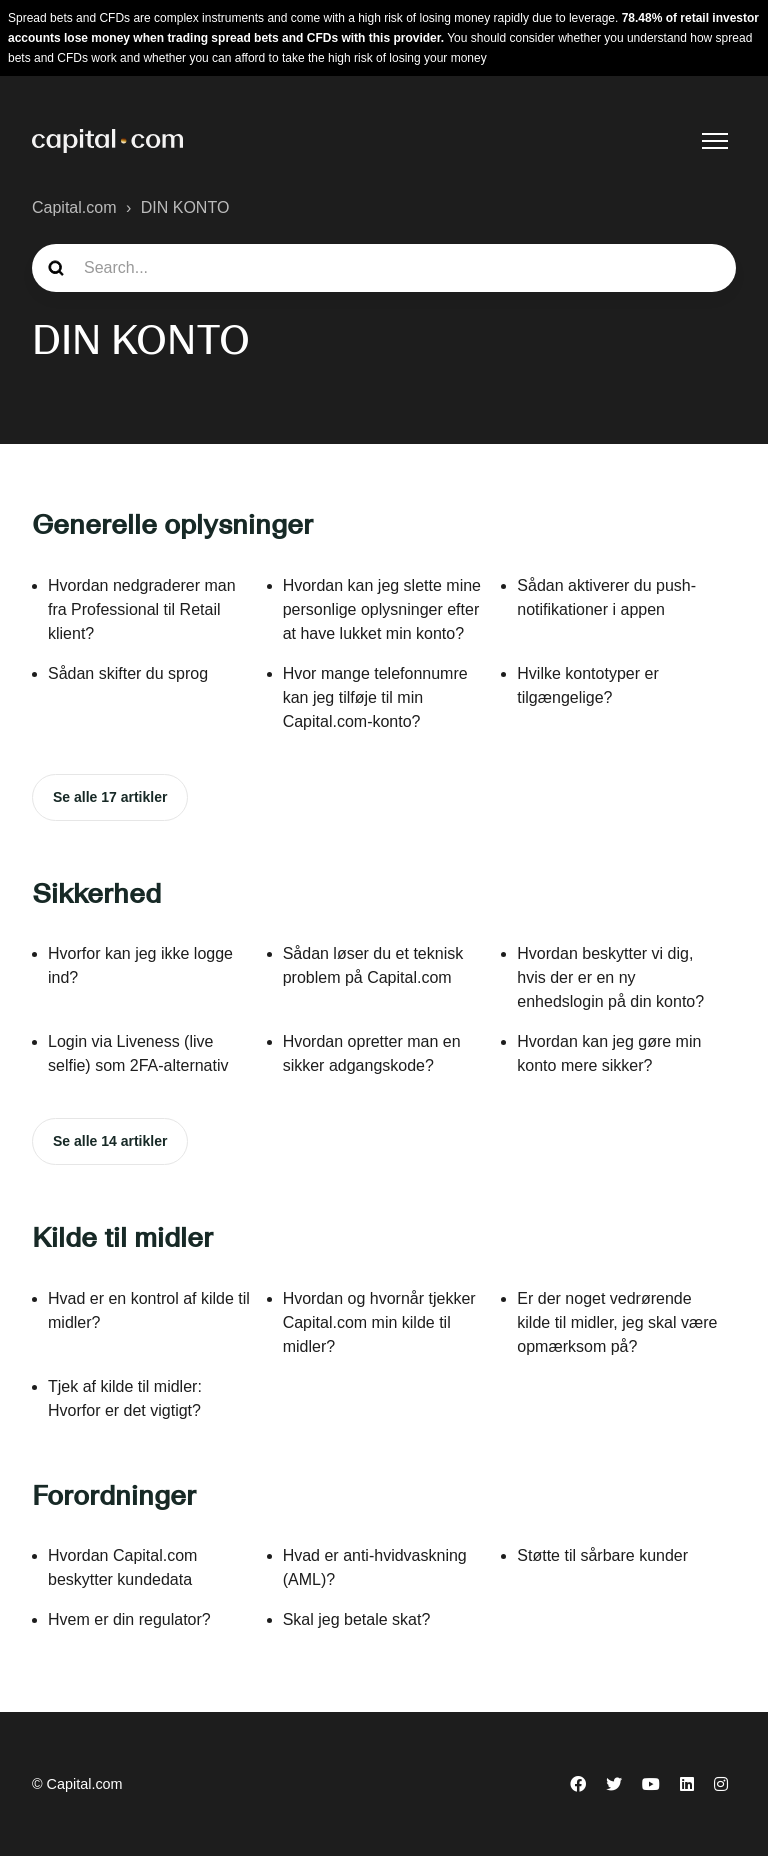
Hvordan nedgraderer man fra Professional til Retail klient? (142, 609)
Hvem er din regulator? (129, 1619)
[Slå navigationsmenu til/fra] (715, 141)
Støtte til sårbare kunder (602, 1555)
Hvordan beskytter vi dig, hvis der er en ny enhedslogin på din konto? (610, 977)
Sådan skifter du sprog (128, 673)
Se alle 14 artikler (110, 1141)
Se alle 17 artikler (110, 797)
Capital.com (74, 207)
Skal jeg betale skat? (357, 1619)
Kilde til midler (122, 1237)
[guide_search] (384, 268)
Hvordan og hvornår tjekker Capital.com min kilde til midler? (379, 1322)
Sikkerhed (96, 893)
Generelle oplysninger (172, 524)
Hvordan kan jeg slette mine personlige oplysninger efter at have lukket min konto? (382, 609)
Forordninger (114, 1495)
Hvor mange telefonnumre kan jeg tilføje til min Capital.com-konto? (375, 697)
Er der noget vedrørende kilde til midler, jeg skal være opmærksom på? (617, 1322)
